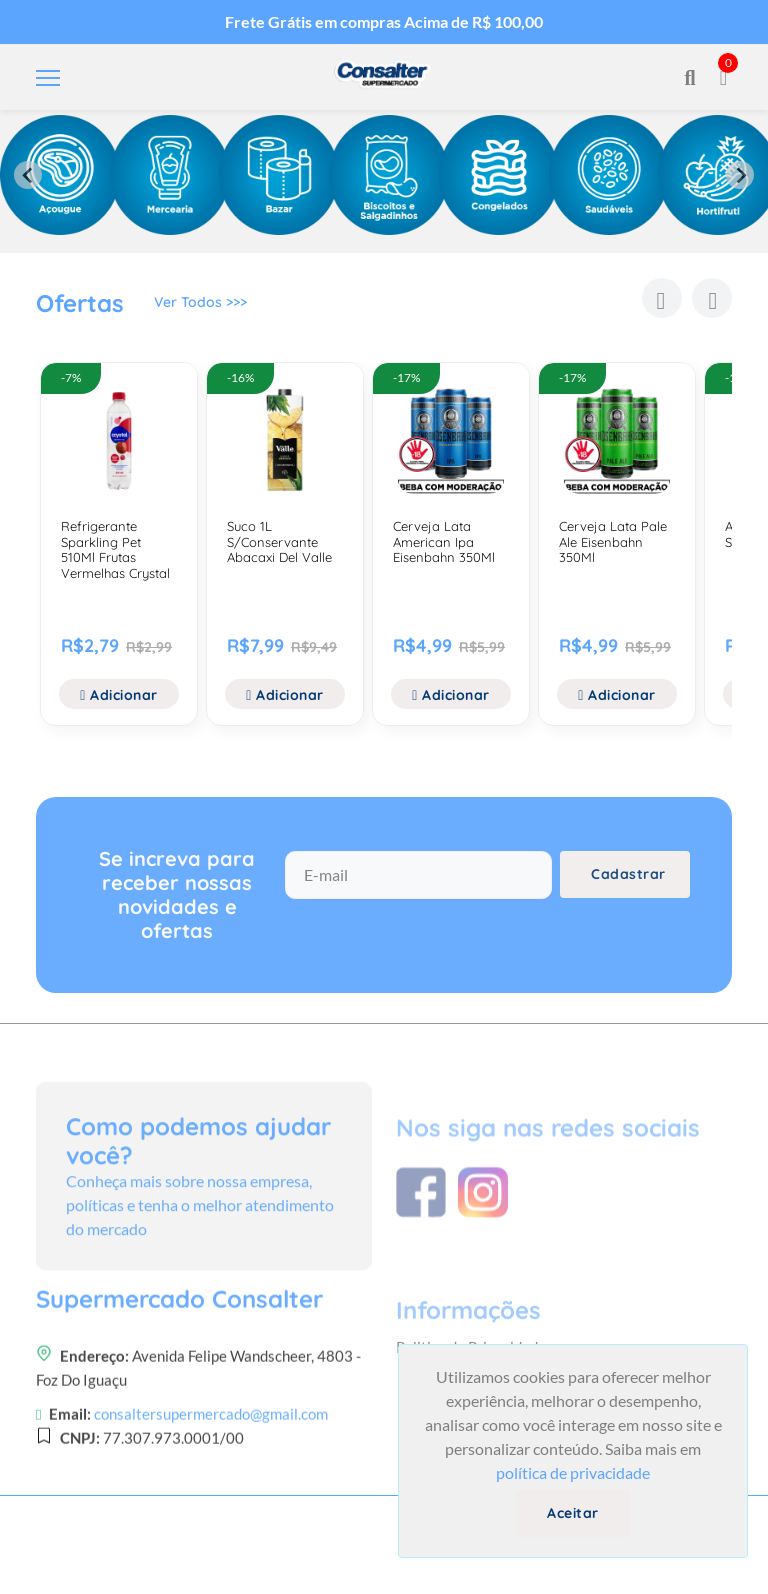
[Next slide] (740, 175)
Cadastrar (628, 888)
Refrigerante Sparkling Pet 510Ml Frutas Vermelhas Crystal (115, 549)
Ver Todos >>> (200, 307)
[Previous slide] (28, 175)
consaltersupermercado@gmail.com (211, 1516)
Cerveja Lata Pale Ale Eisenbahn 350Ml (613, 541)
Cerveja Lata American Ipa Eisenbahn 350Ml (444, 541)
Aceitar (573, 1513)
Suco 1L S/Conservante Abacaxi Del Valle (279, 541)
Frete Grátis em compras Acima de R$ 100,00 (384, 21)
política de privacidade (573, 1472)
